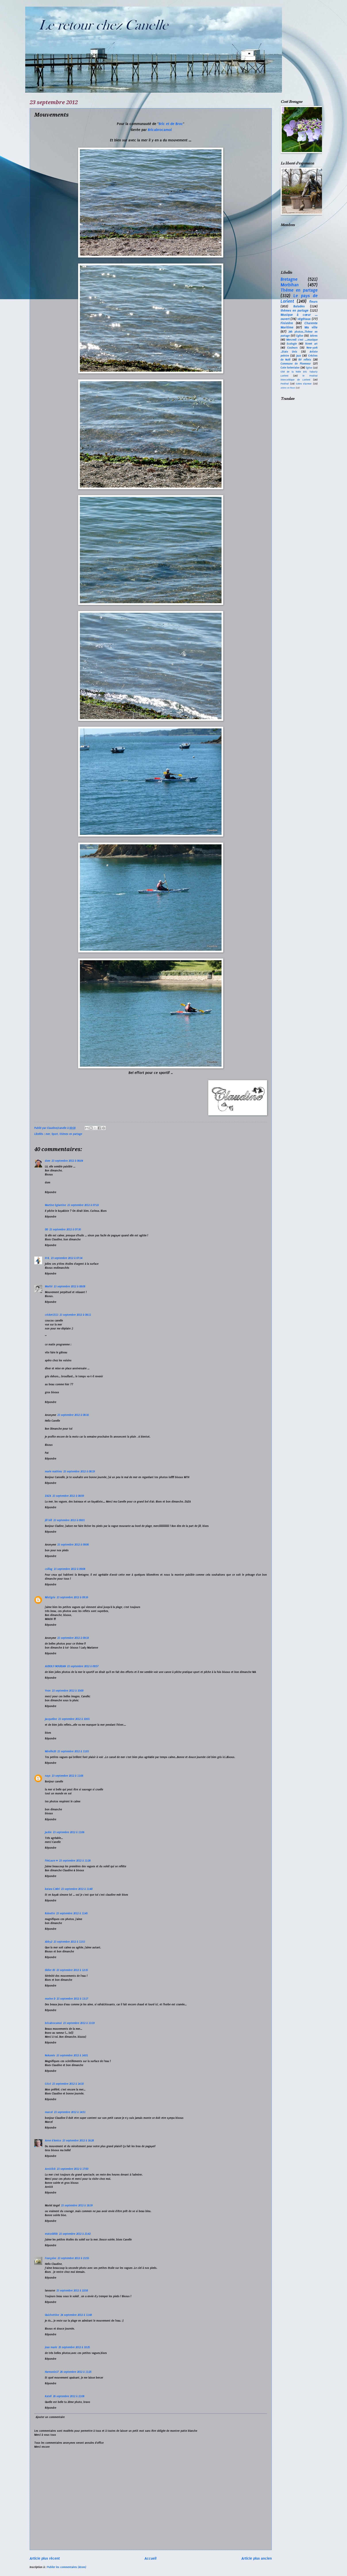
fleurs (313, 302)
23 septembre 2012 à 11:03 (73, 1751)
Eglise (299, 335)
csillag (48, 1569)
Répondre (50, 1192)
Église (309, 367)
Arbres (314, 335)
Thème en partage (299, 290)
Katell (48, 2396)
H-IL (47, 1258)
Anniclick (50, 2168)
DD (46, 1229)
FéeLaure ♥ (51, 1860)
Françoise (50, 2258)
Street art (311, 343)
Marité (48, 1286)
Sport (55, 1134)
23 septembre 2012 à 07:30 (65, 1229)
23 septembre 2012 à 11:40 (77, 1889)
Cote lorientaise (290, 367)
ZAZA (48, 1495)
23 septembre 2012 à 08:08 (69, 1286)
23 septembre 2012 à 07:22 (83, 1205)
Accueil (150, 2558)
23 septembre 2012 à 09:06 (73, 1544)
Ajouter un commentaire (50, 2417)
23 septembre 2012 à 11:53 (69, 1941)
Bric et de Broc (171, 123)
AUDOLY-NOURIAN (55, 1666)
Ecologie (292, 343)
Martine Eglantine (55, 1205)
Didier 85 (50, 1970)
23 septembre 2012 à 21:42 (75, 2233)
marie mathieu (53, 1471)
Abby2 (48, 1941)
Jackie (48, 1832)
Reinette (50, 1913)
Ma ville (311, 327)
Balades (299, 306)
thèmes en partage (71, 1134)
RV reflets (305, 359)
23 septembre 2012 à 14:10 (68, 2083)
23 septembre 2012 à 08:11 (75, 1314)
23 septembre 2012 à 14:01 (72, 2055)
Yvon (48, 1690)
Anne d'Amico (53, 2140)
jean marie (51, 2347)
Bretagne (289, 279)
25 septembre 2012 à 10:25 (74, 2347)
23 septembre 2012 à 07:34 (66, 1258)
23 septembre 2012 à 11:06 (67, 1775)
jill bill (48, 1520)
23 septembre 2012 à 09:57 (82, 1666)
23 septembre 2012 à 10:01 (74, 1719)
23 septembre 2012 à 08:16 (73, 1415)
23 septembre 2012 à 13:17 (72, 1998)
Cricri (48, 2083)
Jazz (298, 355)
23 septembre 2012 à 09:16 (72, 1597)
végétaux (304, 319)
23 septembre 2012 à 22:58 (72, 2290)
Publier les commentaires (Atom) (66, 2567)
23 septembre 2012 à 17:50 (72, 2168)
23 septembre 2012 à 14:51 (69, 2112)
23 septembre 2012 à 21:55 (73, 2258)
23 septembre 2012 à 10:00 (67, 1690)
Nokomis (50, 2055)
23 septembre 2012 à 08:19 (79, 1471)
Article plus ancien (256, 2558)
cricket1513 (51, 1314)
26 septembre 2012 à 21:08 (68, 2396)
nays (47, 1775)
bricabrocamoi (53, 2023)
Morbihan (290, 284)
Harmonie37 (52, 2371)
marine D (50, 1998)
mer (48, 1134)
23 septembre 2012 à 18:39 (77, 2205)
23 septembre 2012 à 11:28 (75, 1860)
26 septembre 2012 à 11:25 (75, 2371)
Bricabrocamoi (160, 129)
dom (47, 1160)
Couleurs (292, 347)
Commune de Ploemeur (296, 363)
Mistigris (50, 1597)
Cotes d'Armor (304, 383)
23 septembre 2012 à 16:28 (78, 2140)
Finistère (287, 323)
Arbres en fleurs (288, 387)
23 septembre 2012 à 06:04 (67, 1160)
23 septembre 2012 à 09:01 (69, 1520)
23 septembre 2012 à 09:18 (73, 1637)
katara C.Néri (52, 1889)
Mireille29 (50, 1751)
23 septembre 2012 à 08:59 (68, 1495)
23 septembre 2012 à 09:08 (69, 1569)
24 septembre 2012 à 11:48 (76, 2314)
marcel (49, 2112)
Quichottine (52, 2314)
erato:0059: (51, 2233)
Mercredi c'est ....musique (302, 339)
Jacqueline (51, 1719)
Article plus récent (45, 2558)
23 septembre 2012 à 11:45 (72, 1913)
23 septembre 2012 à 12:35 (72, 1970)
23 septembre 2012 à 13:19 (78, 2023)
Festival (285, 383)
